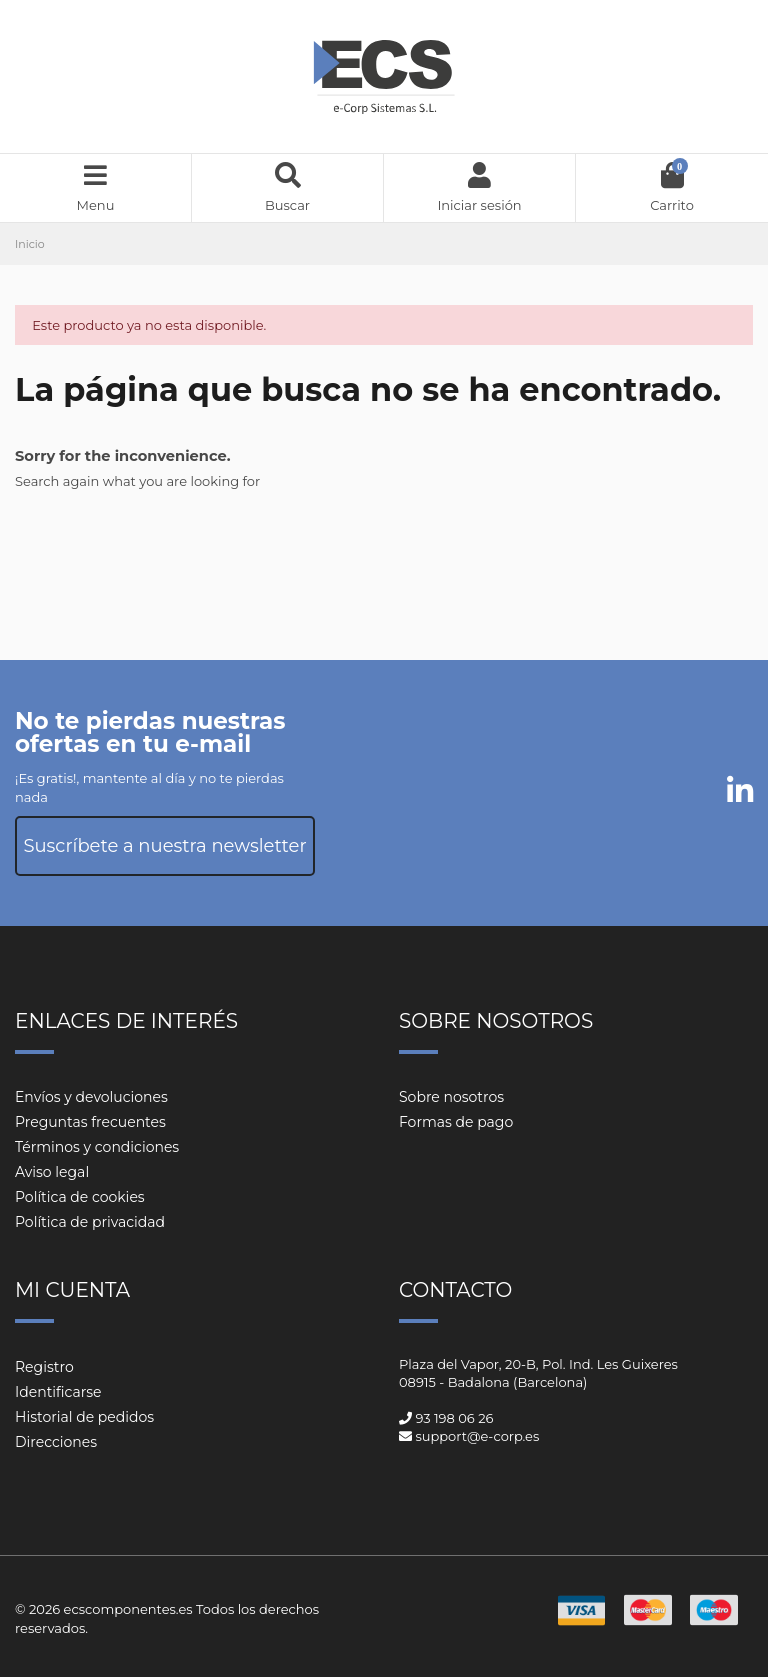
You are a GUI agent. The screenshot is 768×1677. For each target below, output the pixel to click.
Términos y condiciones (97, 1147)
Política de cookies (80, 1197)
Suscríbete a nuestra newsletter (164, 846)
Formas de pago (456, 1122)
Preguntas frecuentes (90, 1122)
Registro (44, 1367)
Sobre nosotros (451, 1097)
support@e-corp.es (477, 1436)
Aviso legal (52, 1172)
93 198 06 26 (454, 1418)
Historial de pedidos (84, 1417)
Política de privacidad (90, 1222)
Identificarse (58, 1392)
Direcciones (56, 1442)
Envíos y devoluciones (91, 1097)
